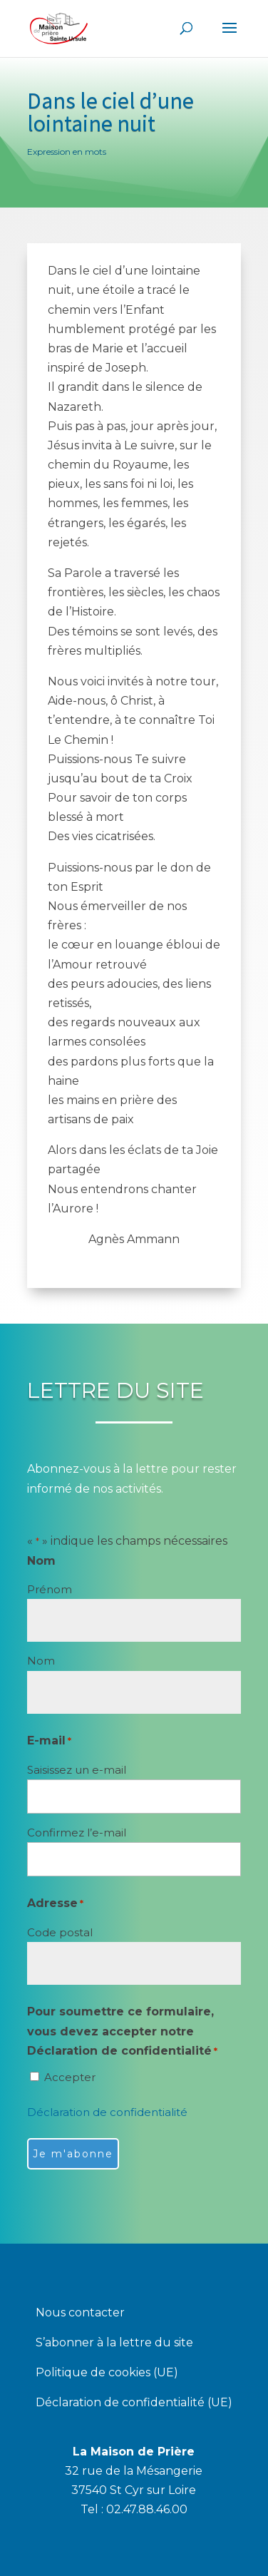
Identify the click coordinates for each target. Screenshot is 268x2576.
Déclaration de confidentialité (107, 2112)
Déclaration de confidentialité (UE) (134, 2403)
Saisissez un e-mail (76, 1770)
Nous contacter (80, 2313)
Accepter (70, 2077)
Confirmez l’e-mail (76, 1832)
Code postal (60, 1932)
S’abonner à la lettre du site (114, 2343)
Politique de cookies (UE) (107, 2373)
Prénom (49, 1589)
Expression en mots (66, 151)
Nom (41, 1660)
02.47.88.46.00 (146, 2509)
